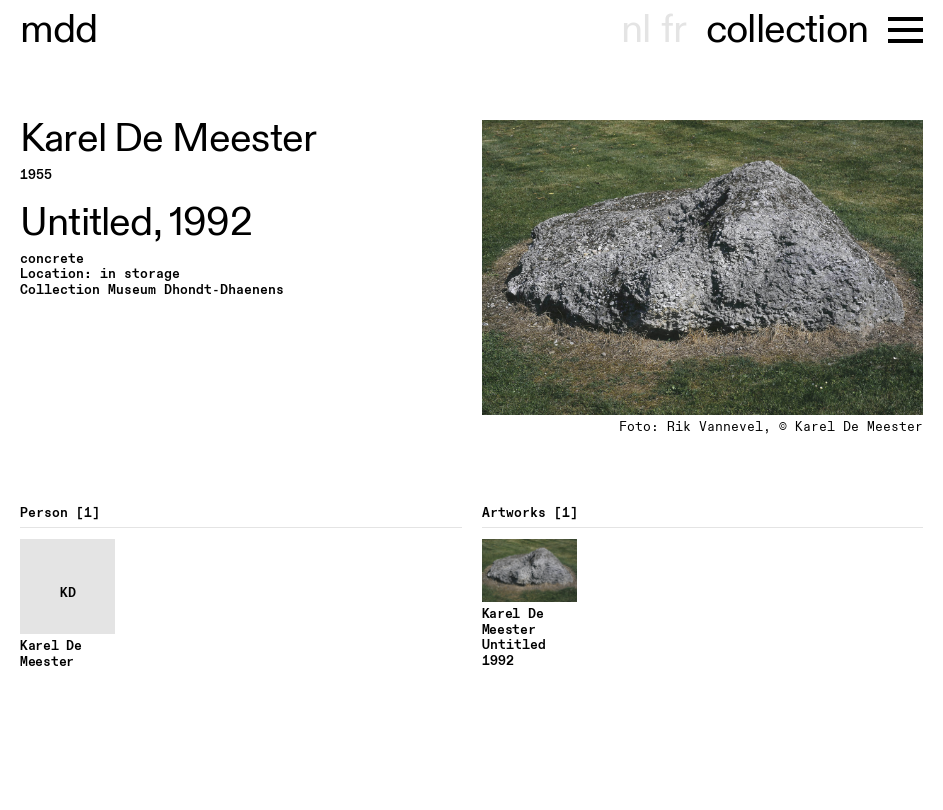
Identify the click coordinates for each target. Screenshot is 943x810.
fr (673, 30)
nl (635, 30)
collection (787, 30)
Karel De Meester (168, 139)
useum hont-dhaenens (59, 30)
